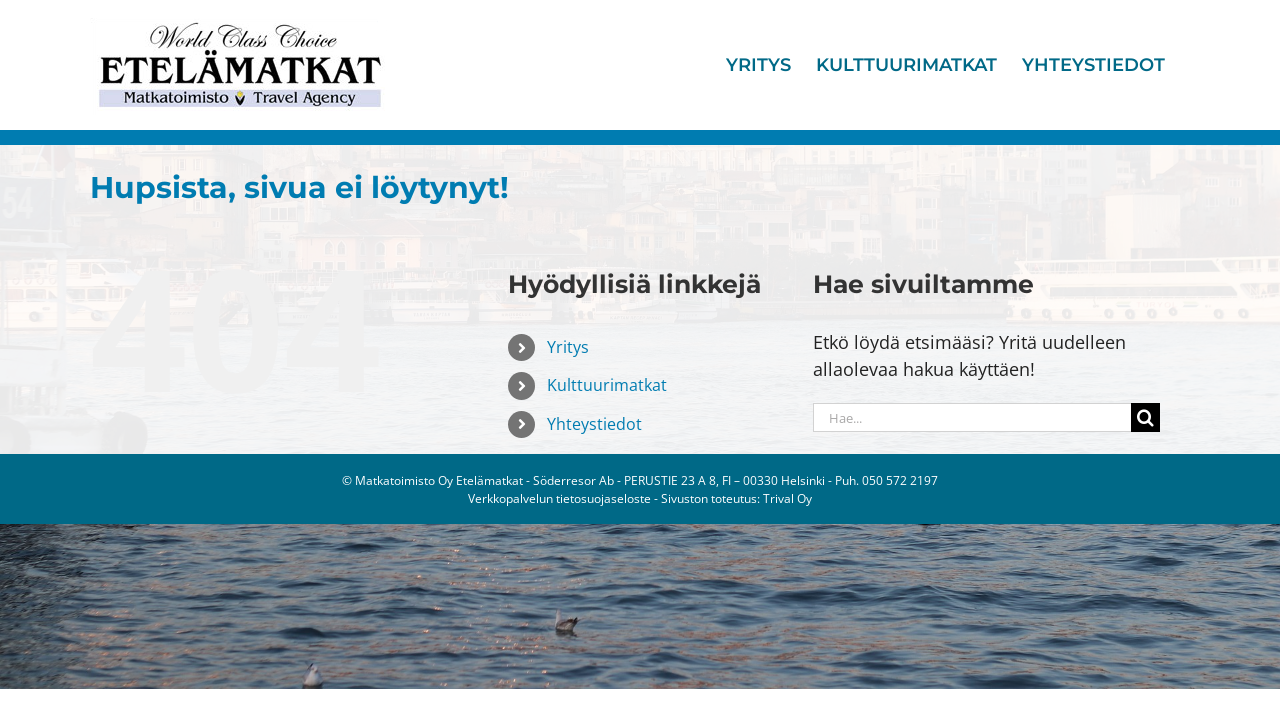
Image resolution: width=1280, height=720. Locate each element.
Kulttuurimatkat (607, 385)
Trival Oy (787, 498)
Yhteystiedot (594, 424)
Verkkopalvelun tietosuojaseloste (559, 498)
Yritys (568, 347)
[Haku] (1145, 417)
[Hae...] (972, 417)
